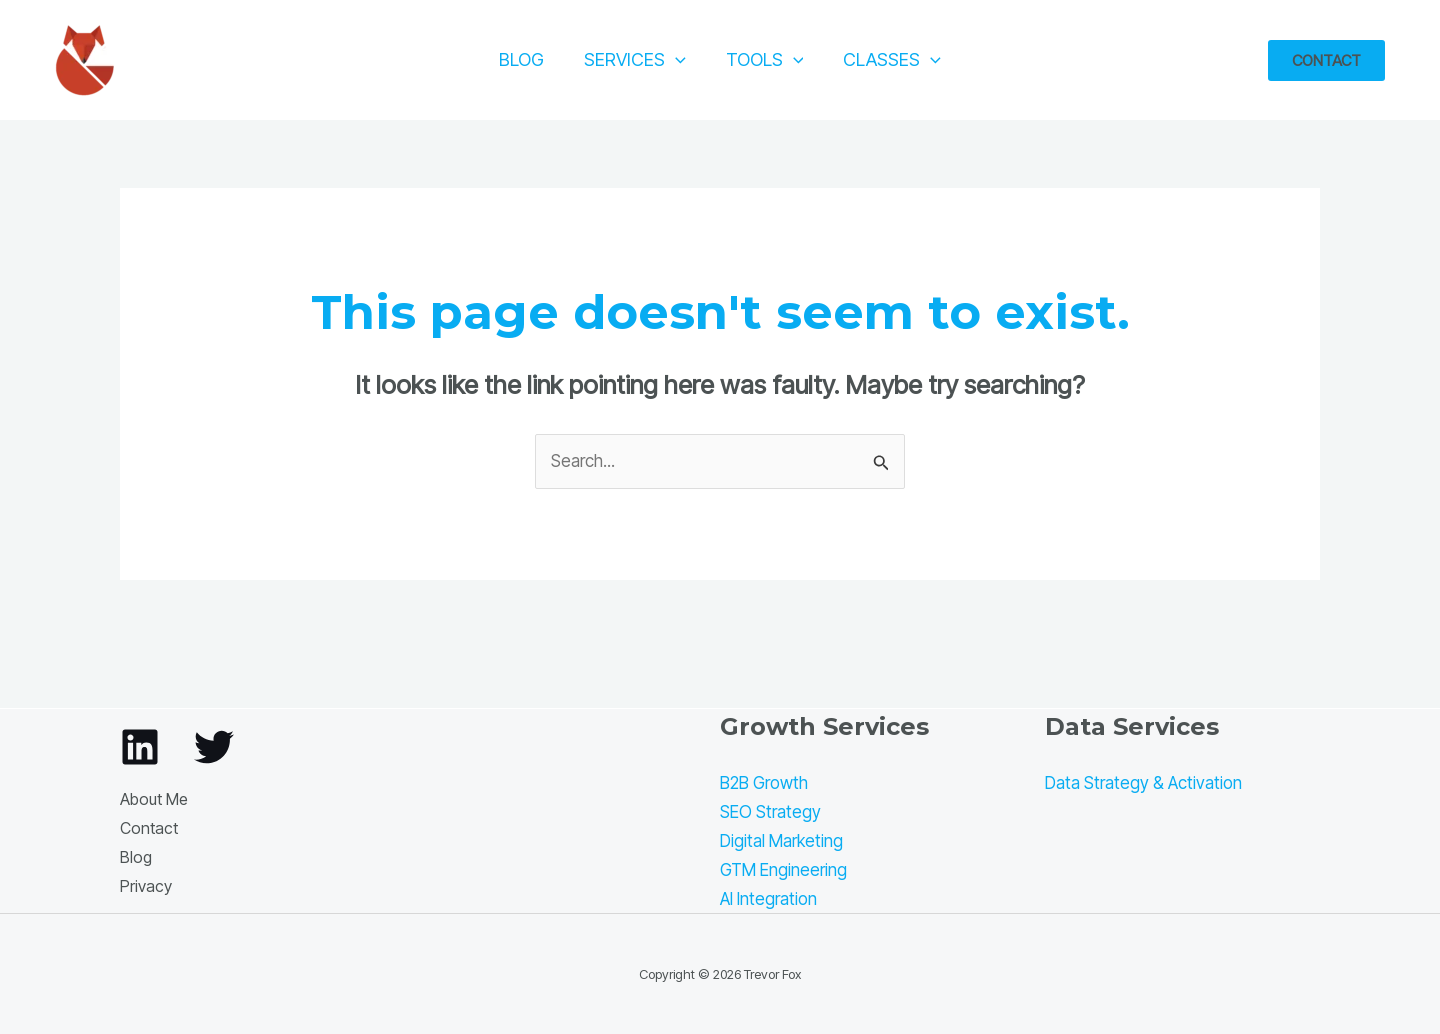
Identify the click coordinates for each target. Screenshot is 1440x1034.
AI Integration (768, 899)
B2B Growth (764, 783)
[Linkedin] (140, 747)
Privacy (146, 886)
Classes (892, 60)
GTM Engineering (783, 870)
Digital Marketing (781, 841)
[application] (675, 60)
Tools (765, 60)
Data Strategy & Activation (1143, 783)
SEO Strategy (770, 812)
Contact (149, 828)
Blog (521, 59)
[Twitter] (214, 747)
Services (635, 60)
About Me (154, 799)
